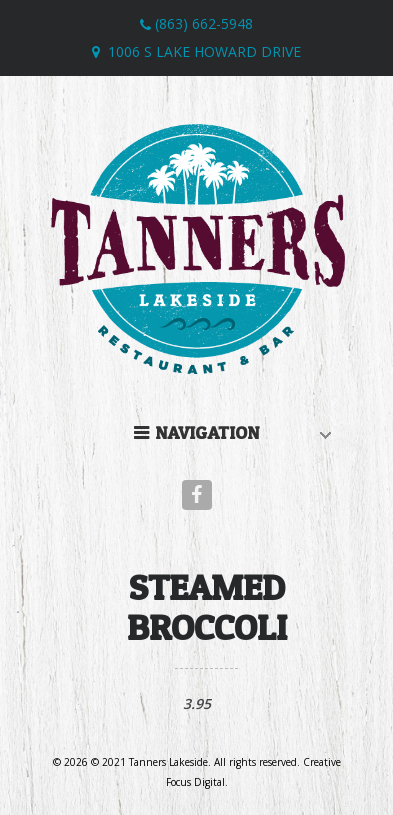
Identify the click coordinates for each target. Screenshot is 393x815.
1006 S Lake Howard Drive (204, 51)
